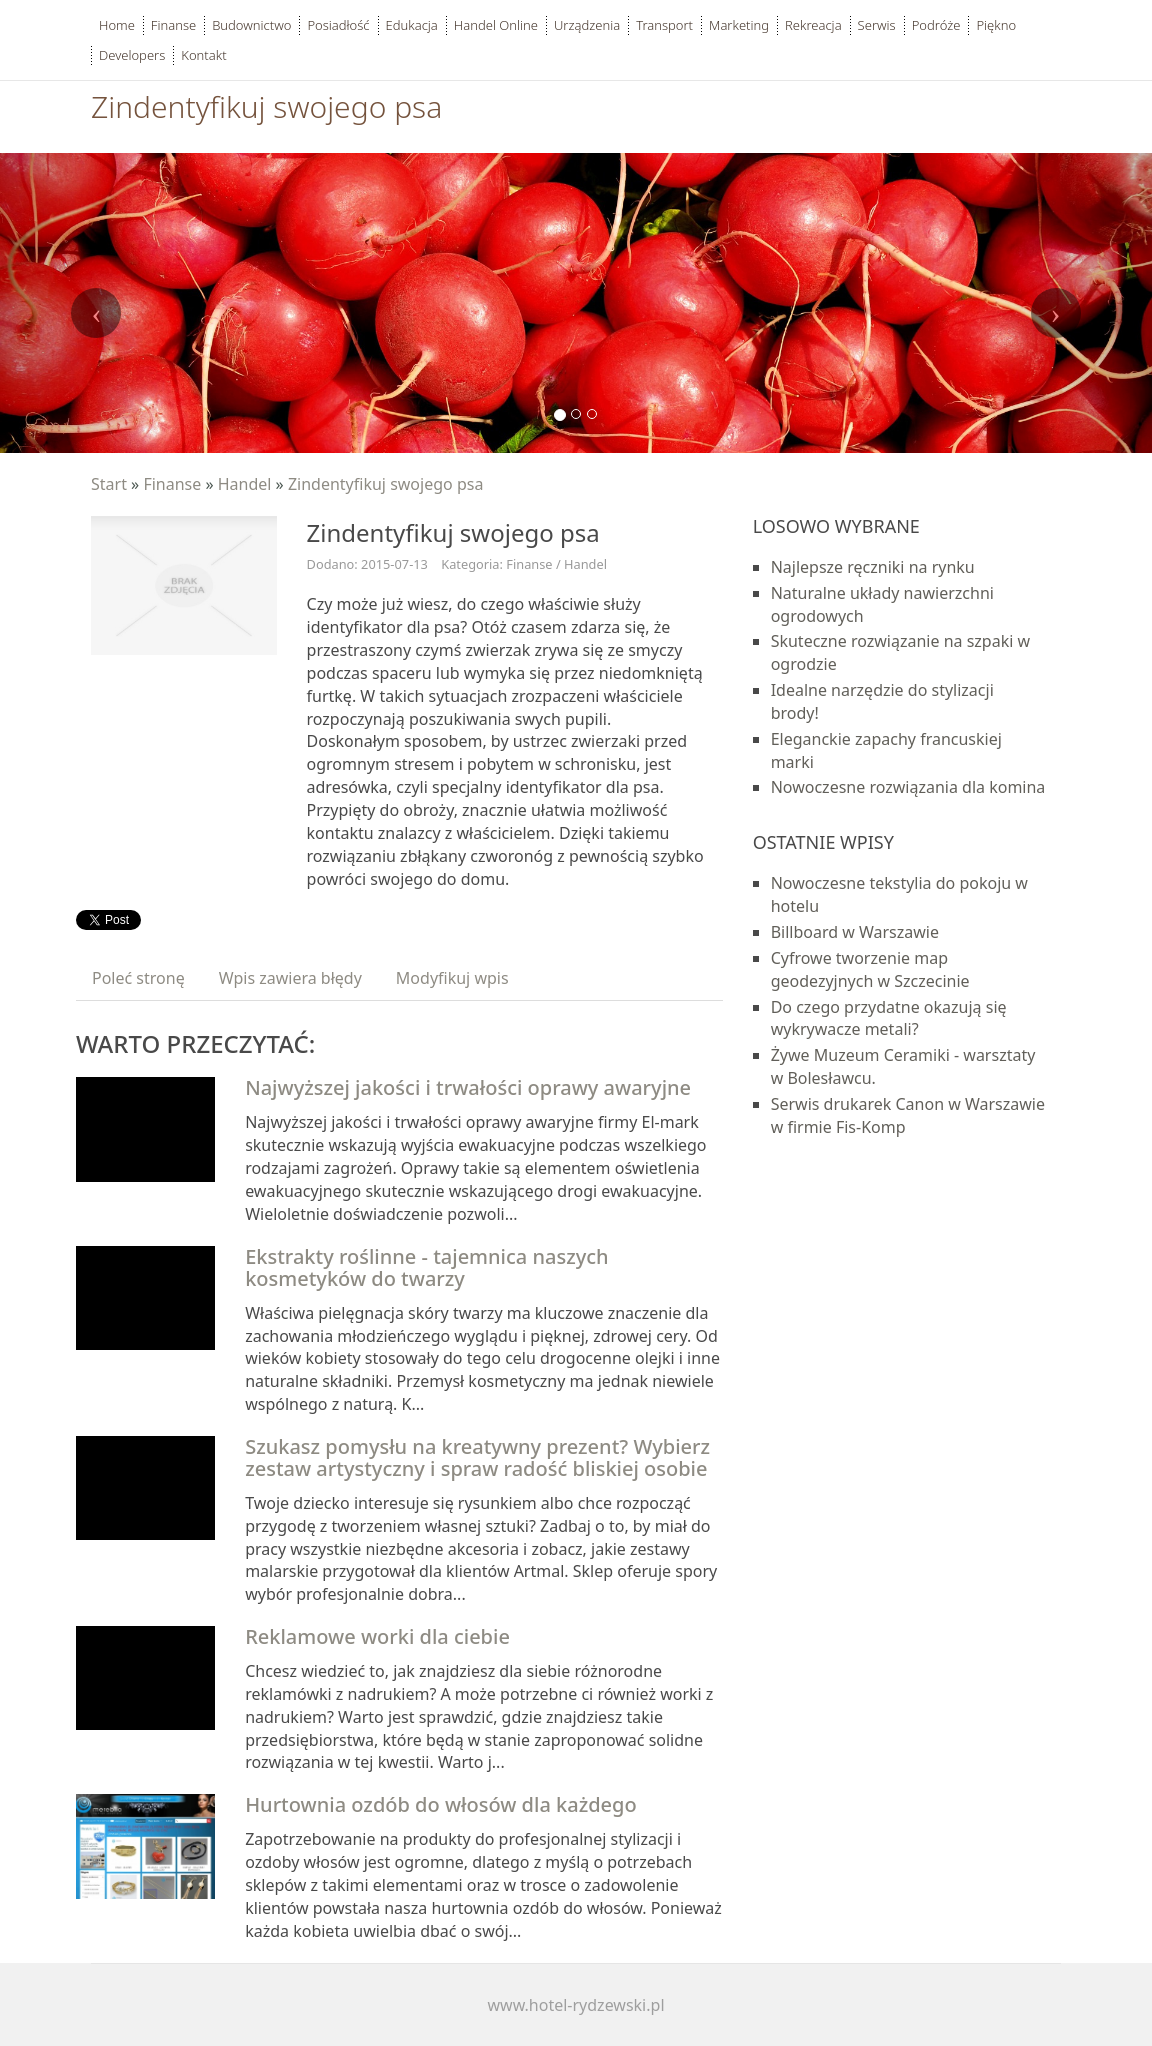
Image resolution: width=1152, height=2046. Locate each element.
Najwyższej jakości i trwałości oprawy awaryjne (468, 1087)
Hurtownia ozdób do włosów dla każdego (441, 1804)
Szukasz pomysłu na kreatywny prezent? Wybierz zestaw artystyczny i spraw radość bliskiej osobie (477, 1457)
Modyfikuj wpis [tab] (452, 978)
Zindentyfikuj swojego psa (385, 484)
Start (109, 484)
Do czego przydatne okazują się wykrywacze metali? (889, 1018)
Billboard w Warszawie (855, 932)
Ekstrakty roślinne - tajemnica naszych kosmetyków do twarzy (426, 1267)
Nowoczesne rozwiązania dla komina (908, 787)
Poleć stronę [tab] (138, 978)
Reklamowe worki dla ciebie (377, 1636)
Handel (245, 484)
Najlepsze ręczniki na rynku (873, 567)
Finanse (172, 484)
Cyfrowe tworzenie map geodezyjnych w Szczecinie (870, 969)
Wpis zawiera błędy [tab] (290, 978)
